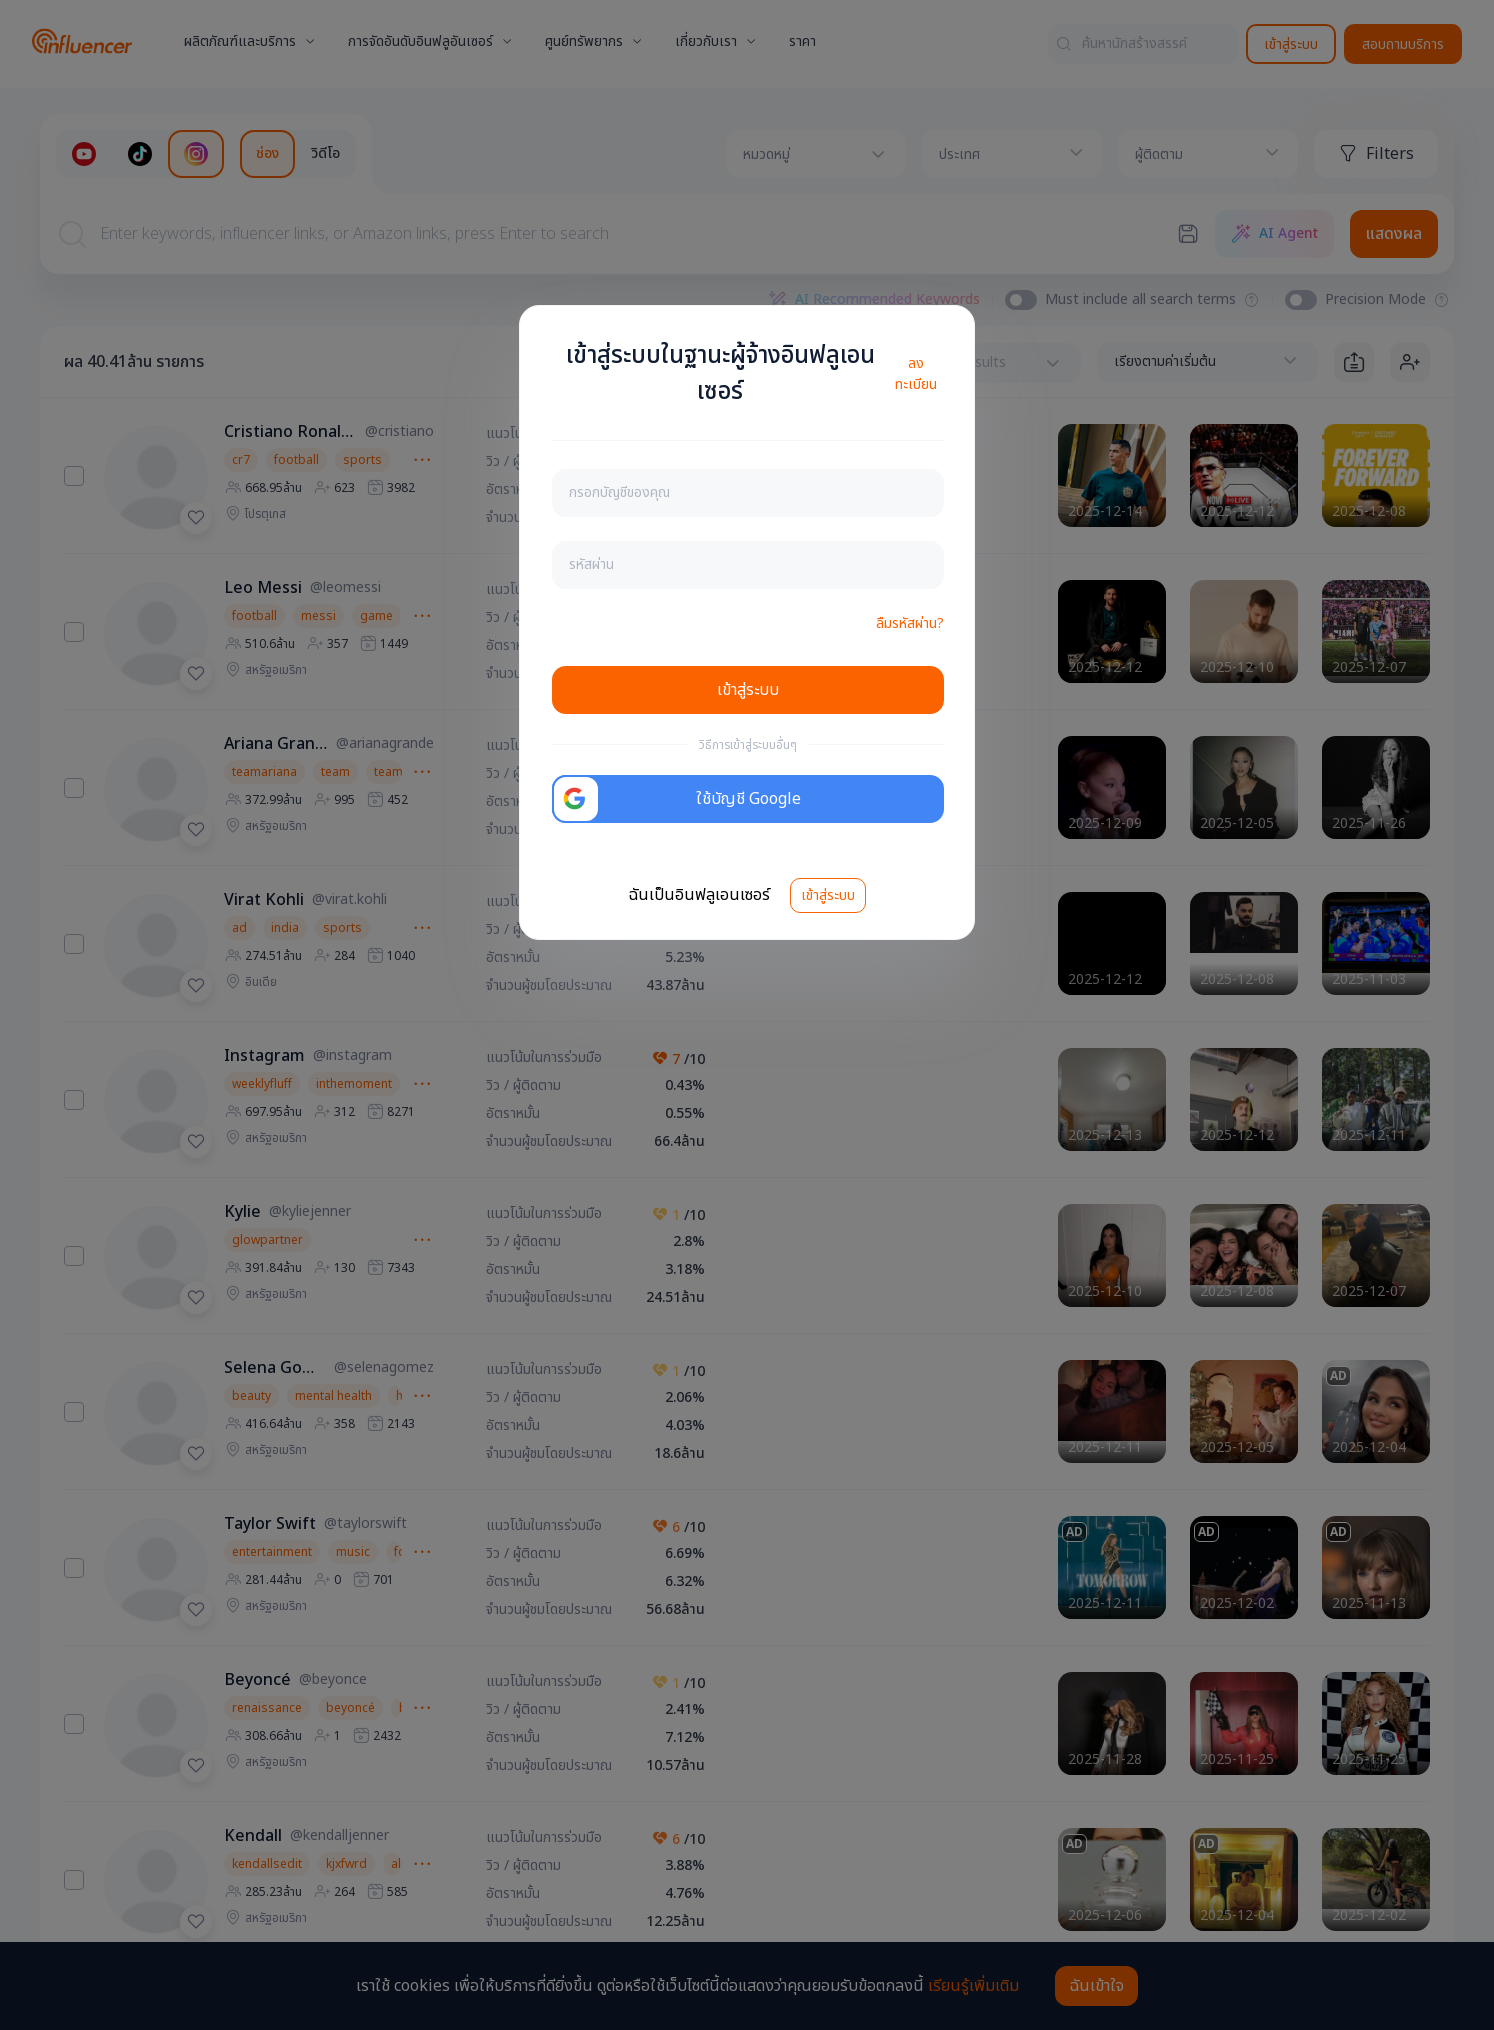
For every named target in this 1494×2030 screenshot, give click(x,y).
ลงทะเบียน (916, 374)
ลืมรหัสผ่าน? (910, 623)
